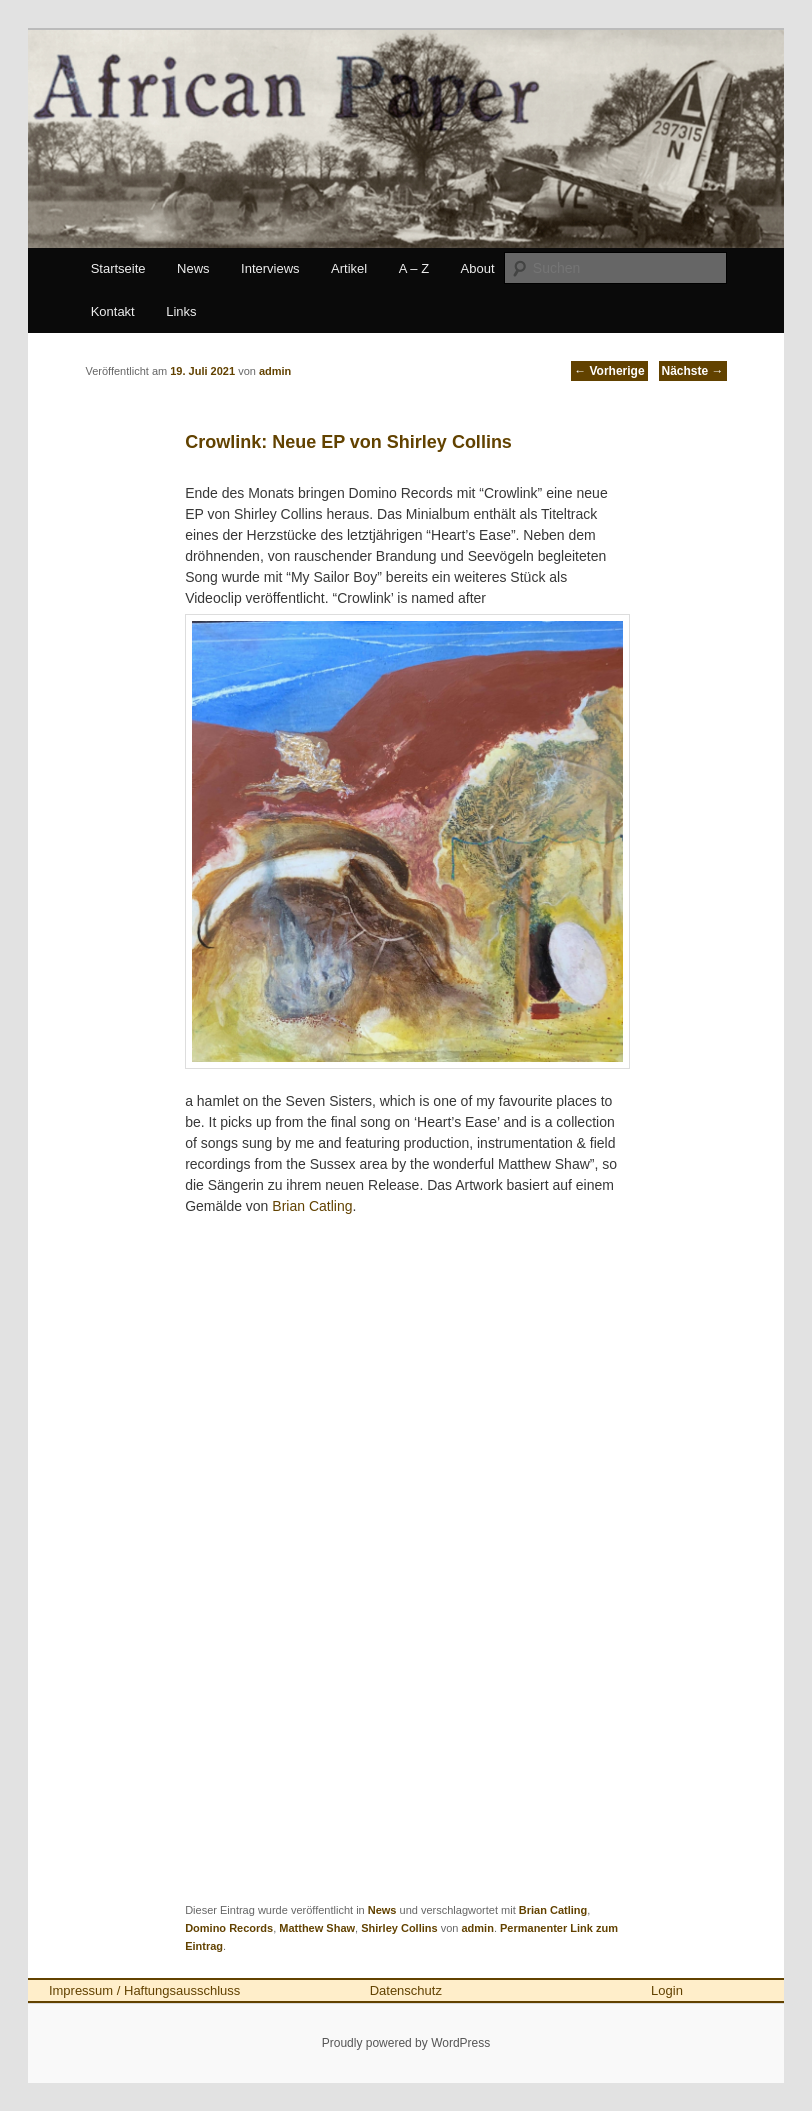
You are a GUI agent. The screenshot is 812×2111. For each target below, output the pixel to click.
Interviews (270, 268)
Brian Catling (312, 1206)
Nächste (693, 371)
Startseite (118, 268)
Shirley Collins (399, 1928)
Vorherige (609, 371)
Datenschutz (406, 1990)
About (478, 268)
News (193, 268)
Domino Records (229, 1928)
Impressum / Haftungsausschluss (144, 1990)
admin (477, 1928)
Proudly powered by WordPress (406, 2043)
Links (181, 311)
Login (667, 1990)
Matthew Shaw (317, 1928)
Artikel (349, 268)
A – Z (414, 268)
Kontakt (113, 311)
